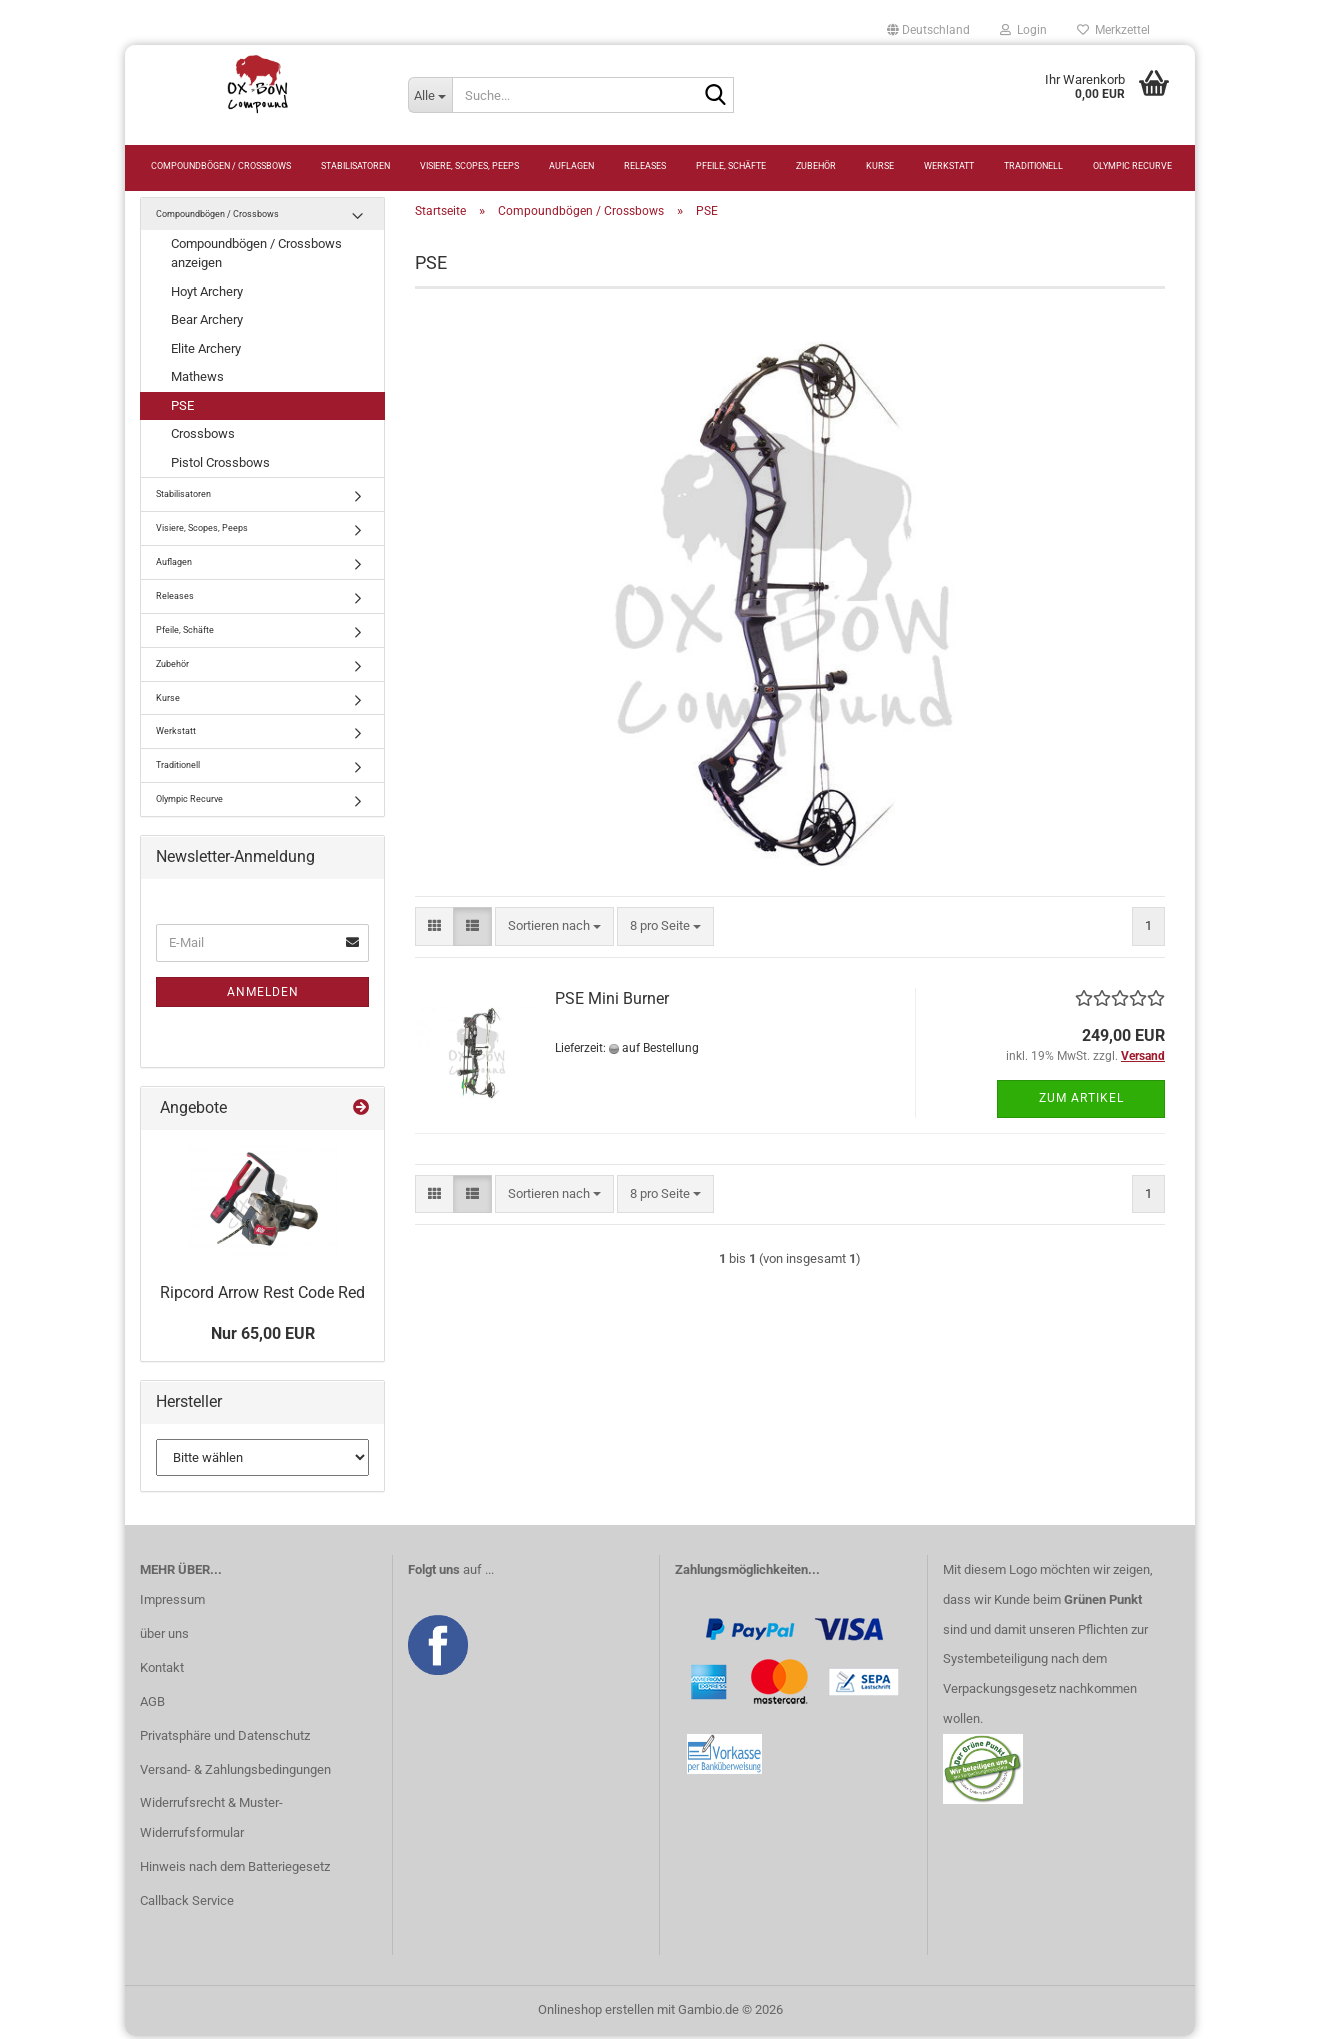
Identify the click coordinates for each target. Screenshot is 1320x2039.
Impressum (172, 1603)
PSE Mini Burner (612, 1001)
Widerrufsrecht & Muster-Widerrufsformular (211, 1821)
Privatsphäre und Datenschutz (225, 1738)
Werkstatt (949, 166)
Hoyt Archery (207, 294)
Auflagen (571, 166)
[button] (928, 30)
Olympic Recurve (1132, 166)
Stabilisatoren (355, 166)
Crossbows (203, 437)
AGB (152, 1704)
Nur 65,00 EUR (263, 1337)
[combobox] (554, 930)
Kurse (880, 166)
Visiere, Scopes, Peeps (469, 166)
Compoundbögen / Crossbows (221, 166)
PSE (182, 408)
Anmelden (263, 995)
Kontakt (162, 1670)
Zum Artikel (1081, 1102)
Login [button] (1023, 30)
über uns (164, 1636)
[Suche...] (430, 95)
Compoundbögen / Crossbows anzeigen (256, 257)
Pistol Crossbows (220, 465)
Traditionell (1033, 166)
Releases (645, 166)
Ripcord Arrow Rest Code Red (262, 1295)
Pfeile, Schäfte (731, 166)
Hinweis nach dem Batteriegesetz (235, 1870)
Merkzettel (1113, 30)
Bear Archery (207, 323)
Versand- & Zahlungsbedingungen (235, 1772)
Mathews (197, 380)
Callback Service (187, 1904)
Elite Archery (206, 351)
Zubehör (816, 166)
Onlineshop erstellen (596, 2012)
